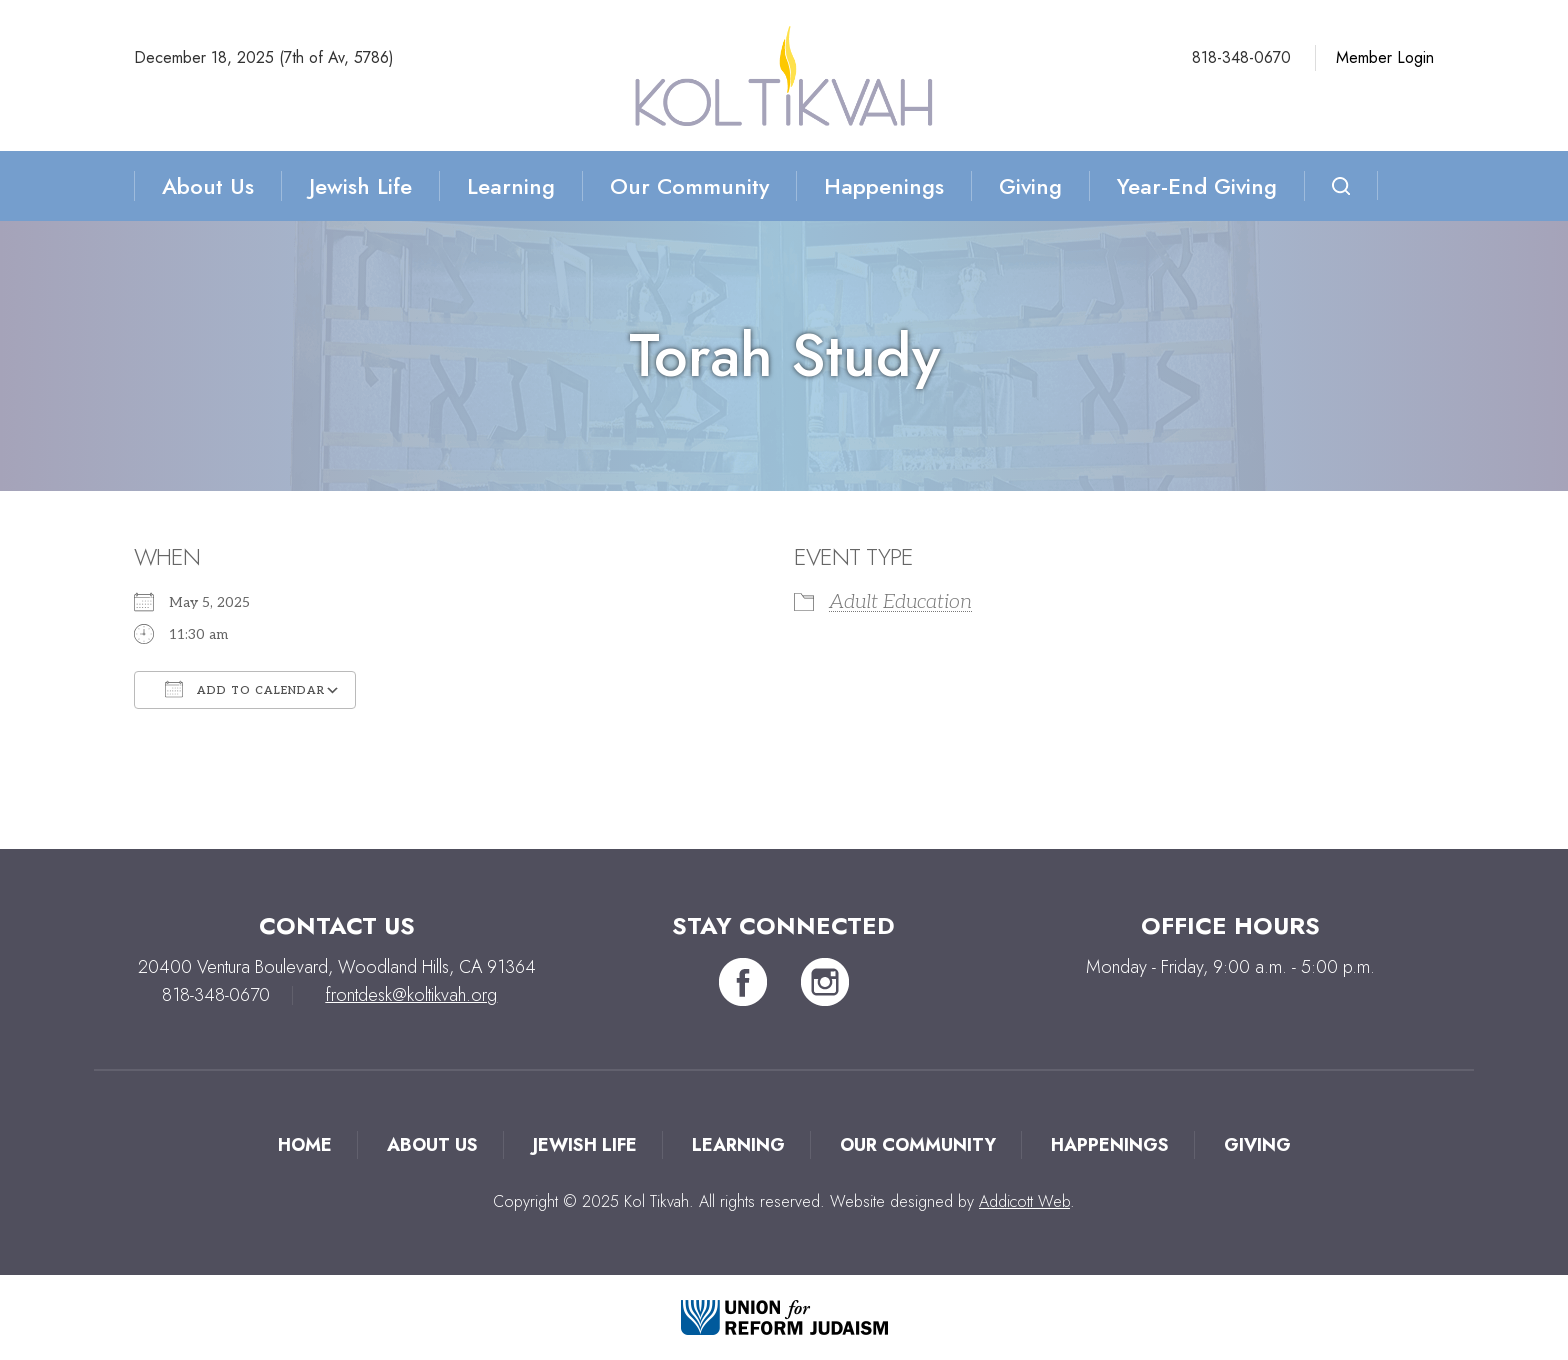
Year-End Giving (1197, 186)
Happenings (884, 186)
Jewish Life (360, 186)
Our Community (689, 186)
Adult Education (900, 602)
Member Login (1385, 57)
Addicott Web (1024, 1201)
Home (305, 1145)
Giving (1030, 186)
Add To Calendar (245, 689)
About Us (208, 186)
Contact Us (337, 925)
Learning (511, 186)
